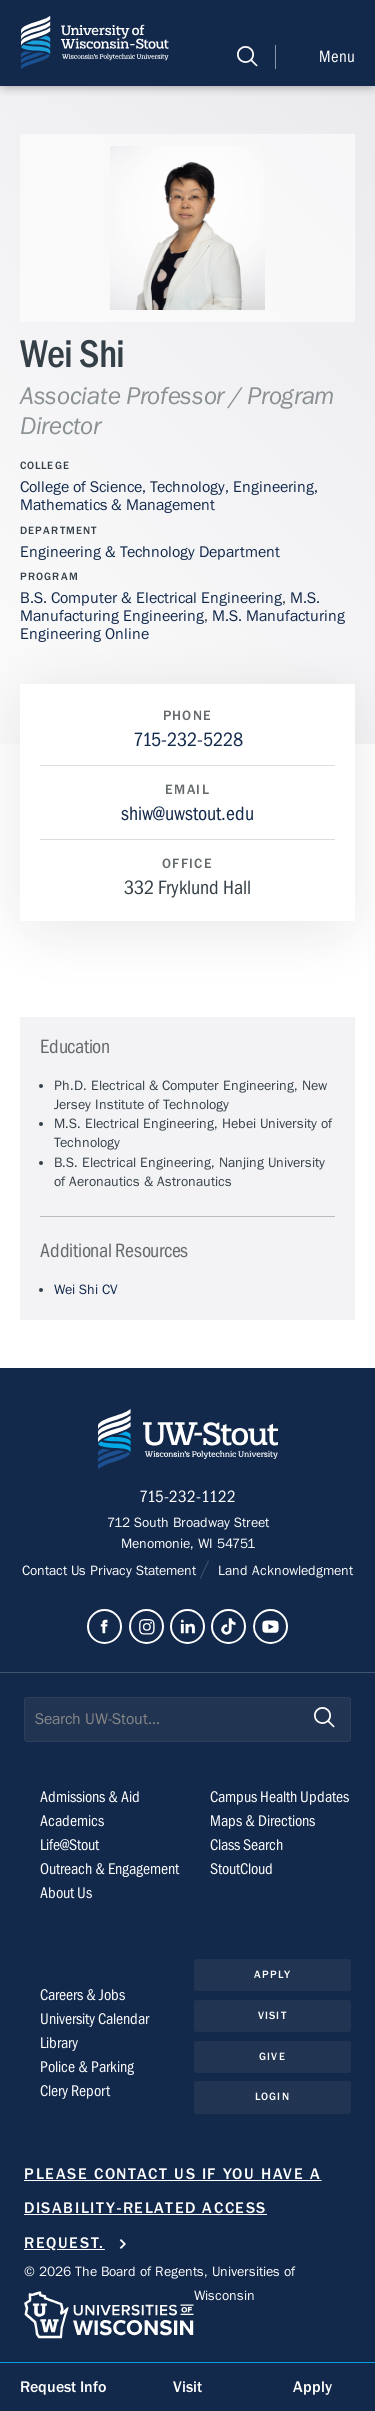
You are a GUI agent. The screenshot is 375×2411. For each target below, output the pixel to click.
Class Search (246, 1845)
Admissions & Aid (90, 1797)
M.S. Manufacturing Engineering (170, 607)
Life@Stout (69, 1845)
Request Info (63, 2387)
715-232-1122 (187, 1497)
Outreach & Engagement (109, 1869)
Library (59, 2043)
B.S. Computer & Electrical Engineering (151, 598)
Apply (272, 1974)
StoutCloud (241, 1869)
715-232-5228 (188, 739)
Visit (272, 2015)
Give (272, 2056)
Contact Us (56, 1571)
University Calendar (94, 2019)
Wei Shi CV (86, 1290)
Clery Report (75, 2091)
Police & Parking (87, 2067)
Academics (72, 1821)
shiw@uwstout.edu (187, 813)
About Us (66, 1893)
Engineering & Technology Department (150, 552)
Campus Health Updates (279, 1797)
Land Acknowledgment (283, 1571)
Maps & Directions (262, 1821)
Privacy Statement (145, 1571)
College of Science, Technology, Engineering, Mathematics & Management (169, 496)
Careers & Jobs (82, 1995)
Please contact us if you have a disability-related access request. (173, 2208)
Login (272, 2096)
